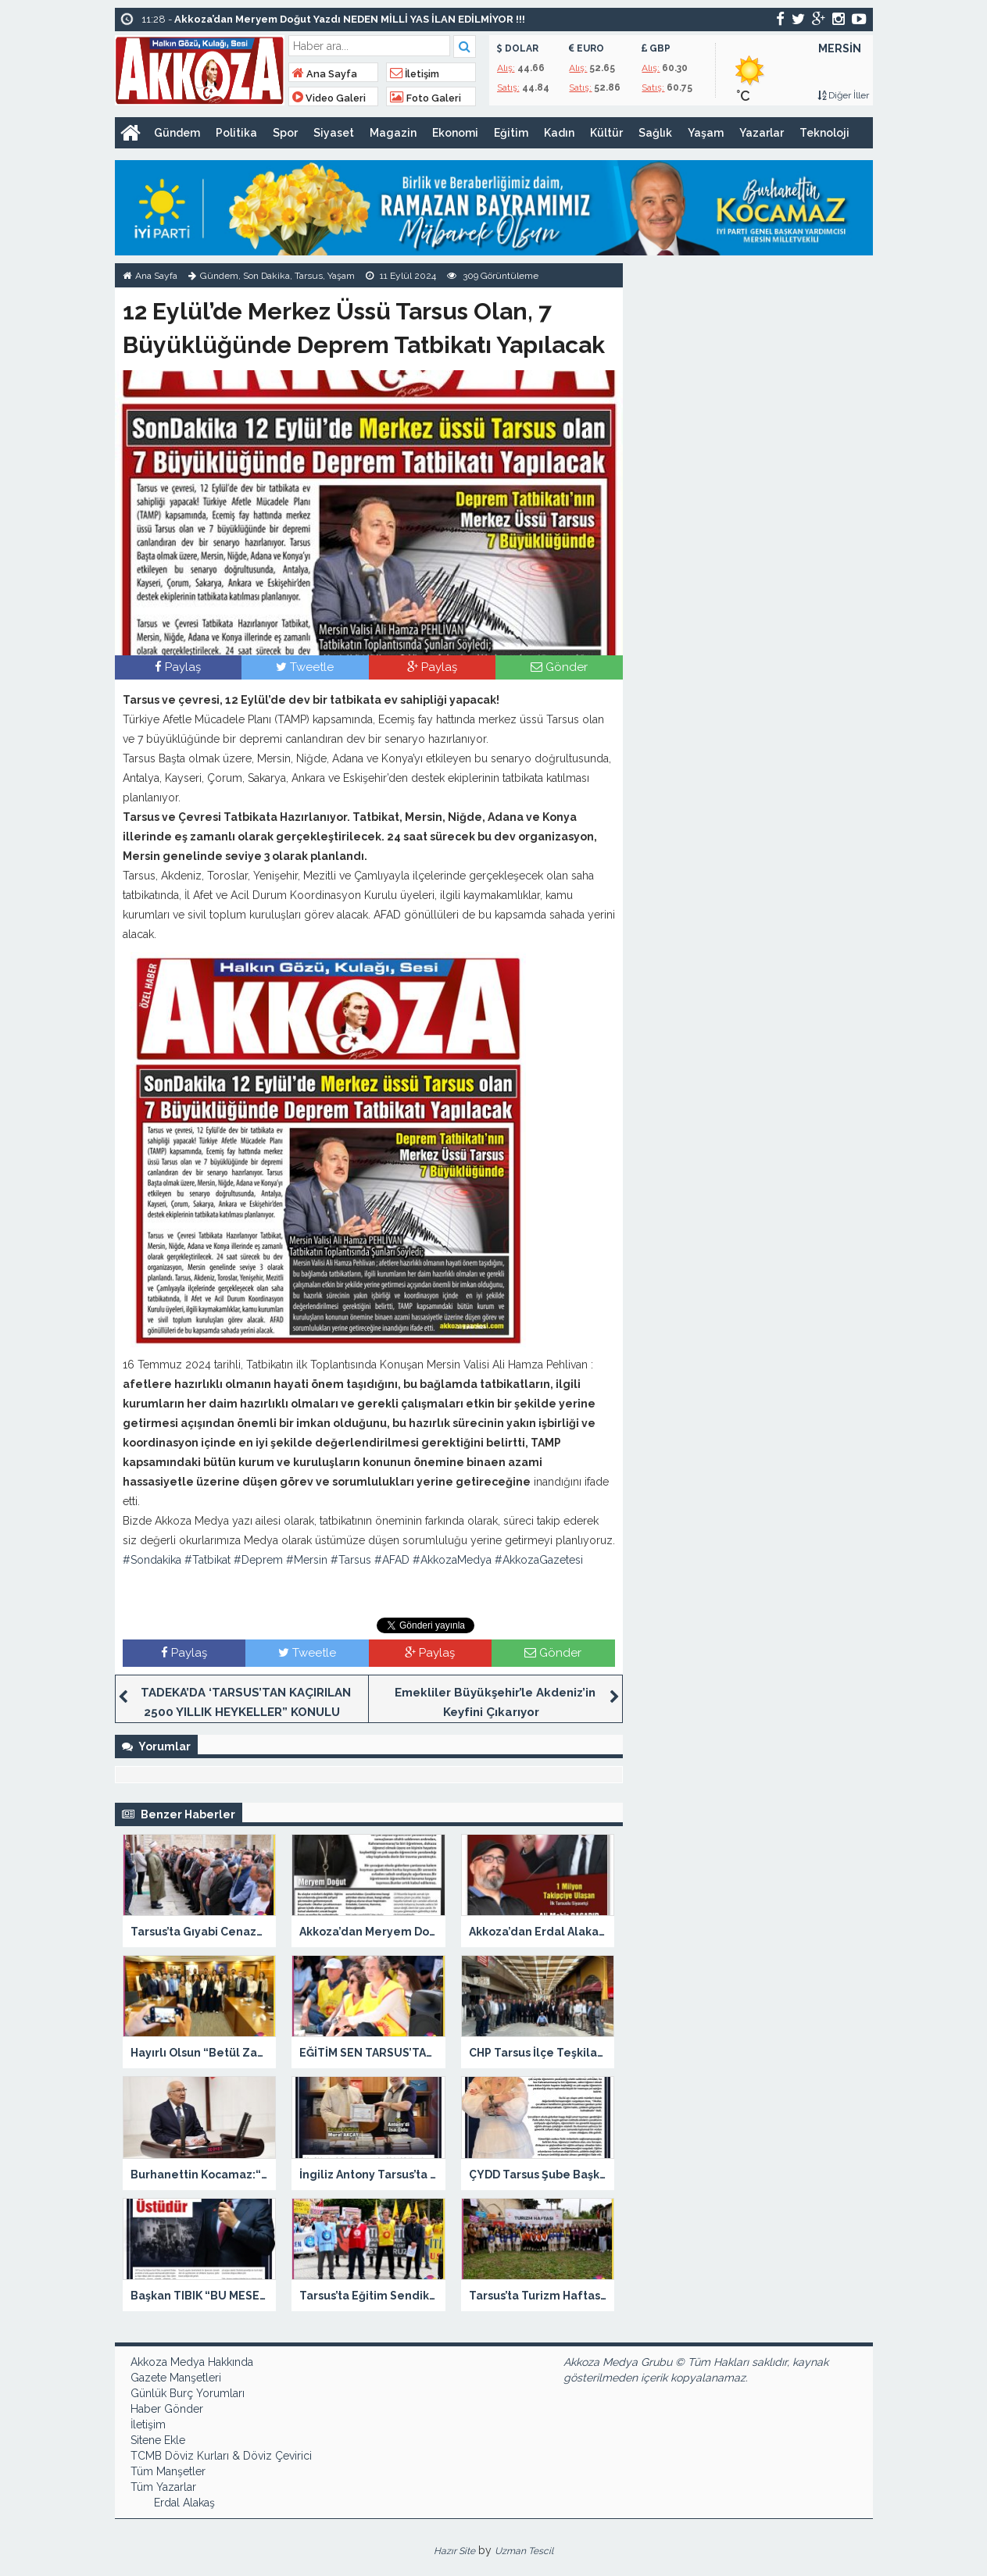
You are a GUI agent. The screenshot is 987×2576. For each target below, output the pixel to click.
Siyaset (333, 133)
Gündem (177, 133)
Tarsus (309, 275)
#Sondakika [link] (152, 1560)
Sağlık (655, 133)
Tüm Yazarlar (163, 2487)
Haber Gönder (167, 2409)
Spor (285, 133)
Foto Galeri (425, 98)
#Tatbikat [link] (207, 1560)
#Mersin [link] (306, 1560)
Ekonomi (455, 133)
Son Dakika (266, 275)
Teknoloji (824, 133)
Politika (236, 133)
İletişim (414, 74)
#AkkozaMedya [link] (452, 1560)
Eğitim (511, 133)
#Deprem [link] (258, 1560)
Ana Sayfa (324, 74)
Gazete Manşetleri (176, 2377)
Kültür (606, 133)
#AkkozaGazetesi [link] (539, 1560)
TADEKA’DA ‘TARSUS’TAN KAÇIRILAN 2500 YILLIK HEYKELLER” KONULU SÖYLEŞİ (246, 1712)
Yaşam (706, 133)
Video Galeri (329, 98)
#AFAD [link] (391, 1560)
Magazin (393, 133)
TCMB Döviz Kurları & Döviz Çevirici (221, 2455)
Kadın (559, 133)
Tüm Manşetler (168, 2471)
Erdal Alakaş (184, 2502)
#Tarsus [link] (351, 1560)
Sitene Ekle (158, 2440)
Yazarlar (761, 133)
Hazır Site (454, 2551)
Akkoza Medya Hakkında (192, 2362)
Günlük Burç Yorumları (188, 2393)
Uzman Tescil (524, 2551)
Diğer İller (843, 95)
